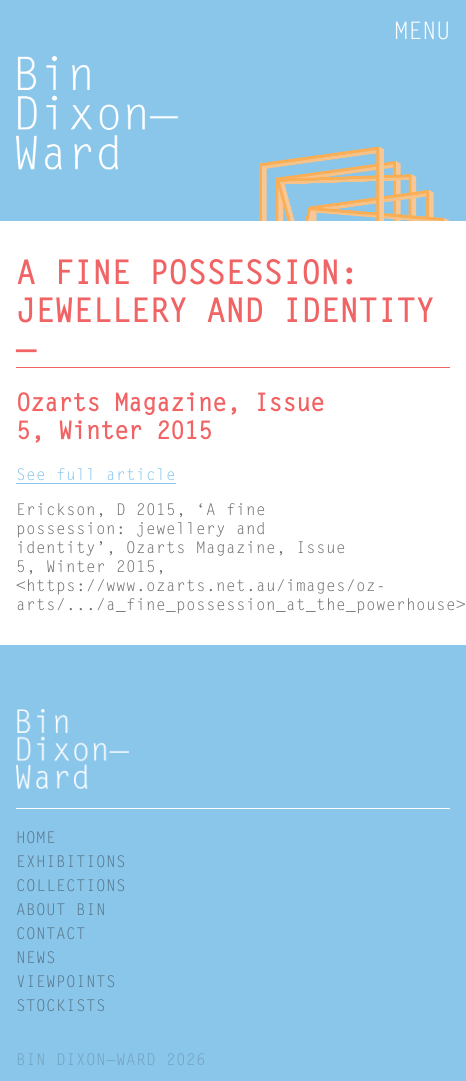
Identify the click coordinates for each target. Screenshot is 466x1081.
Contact (51, 932)
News (36, 956)
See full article (96, 473)
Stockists (61, 1004)
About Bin (61, 908)
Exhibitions (71, 860)
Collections (71, 884)
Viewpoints (66, 980)
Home (36, 836)
